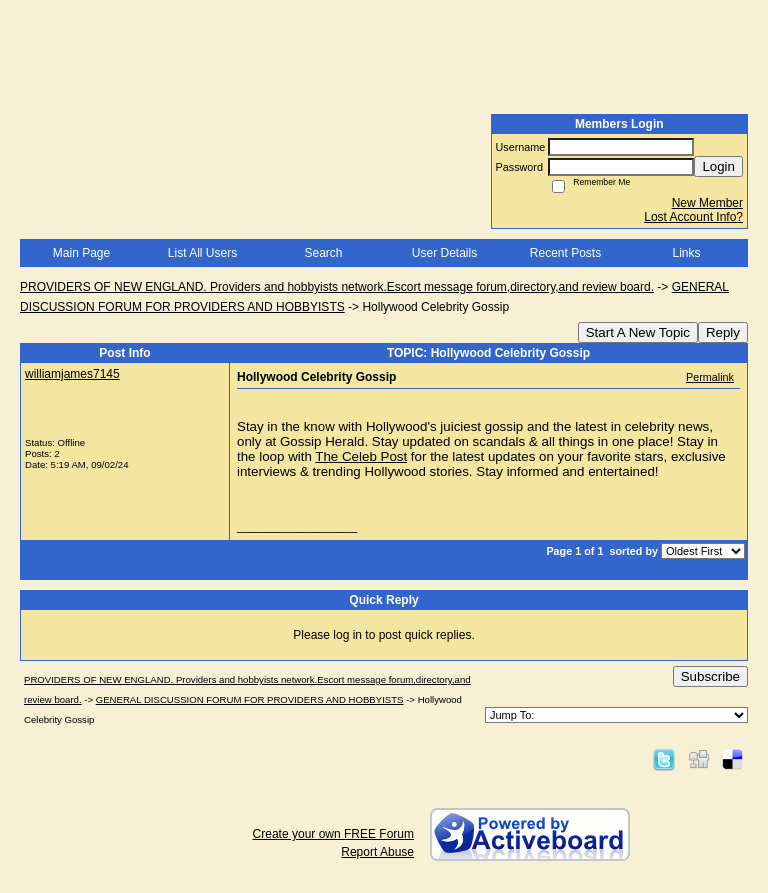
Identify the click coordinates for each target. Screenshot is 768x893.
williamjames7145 (72, 374)
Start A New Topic (638, 332)
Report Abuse (377, 852)
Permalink (710, 377)
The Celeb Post (361, 456)
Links (686, 253)
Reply (723, 332)
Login (718, 166)
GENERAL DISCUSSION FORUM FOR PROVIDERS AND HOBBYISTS (250, 699)
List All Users (202, 253)
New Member (707, 203)
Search (323, 253)
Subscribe (710, 676)
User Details (444, 253)
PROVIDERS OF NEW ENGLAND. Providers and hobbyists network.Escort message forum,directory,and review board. (337, 287)
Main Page (81, 253)
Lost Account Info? (693, 217)
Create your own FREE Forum (333, 834)
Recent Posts (565, 253)
